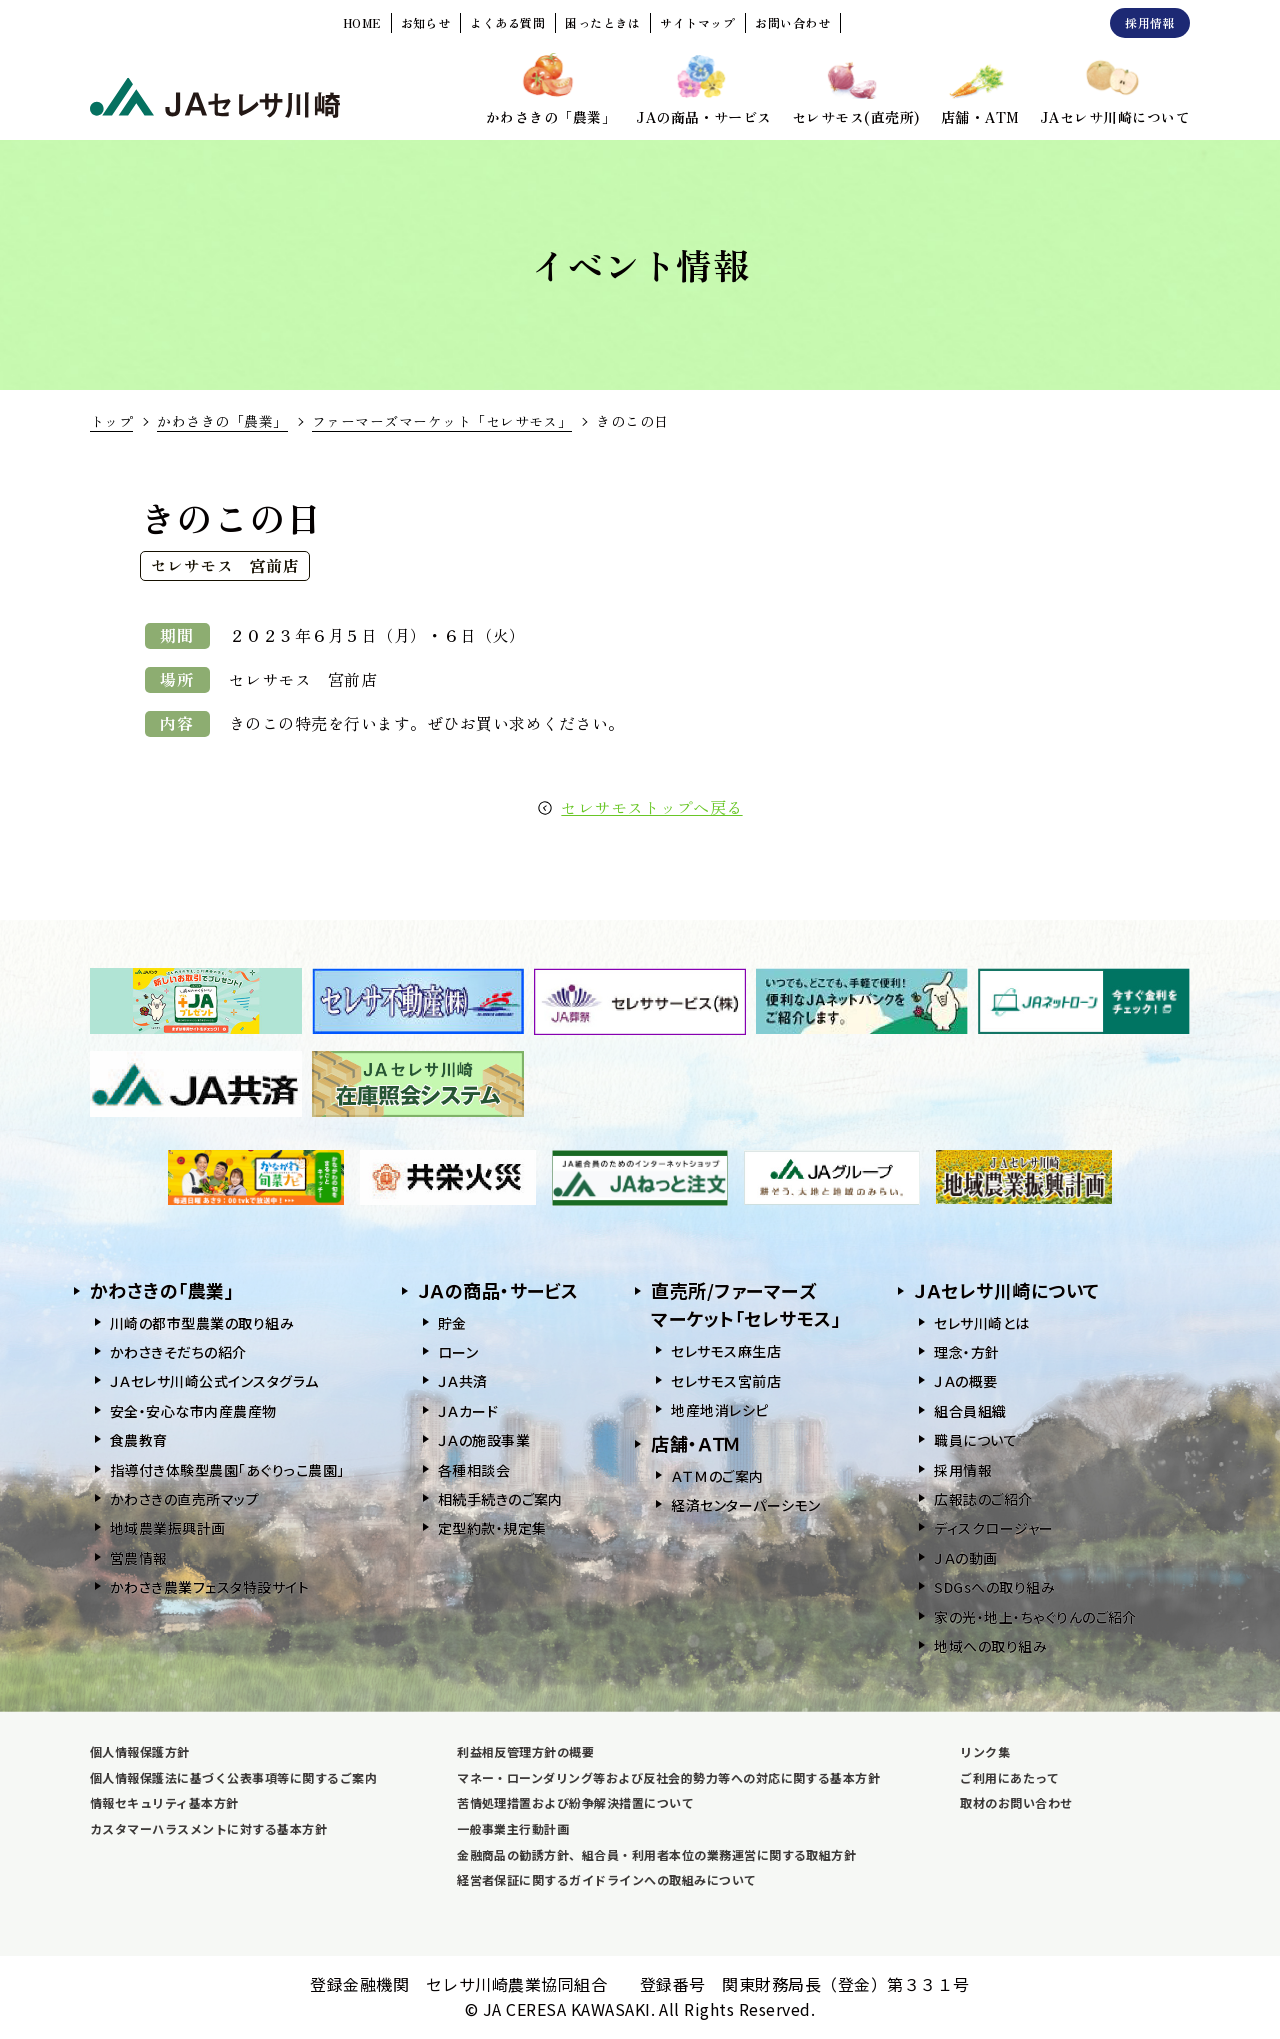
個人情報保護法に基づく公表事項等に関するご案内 (233, 1777)
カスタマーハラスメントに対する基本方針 (208, 1828)
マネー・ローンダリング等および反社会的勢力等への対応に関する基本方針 (668, 1777)
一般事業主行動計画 (513, 1828)
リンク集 (985, 1751)
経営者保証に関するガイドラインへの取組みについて (607, 1879)
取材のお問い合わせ (1016, 1802)
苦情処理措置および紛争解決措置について (575, 1802)
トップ (111, 421)
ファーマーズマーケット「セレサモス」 (442, 421)
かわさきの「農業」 (222, 421)
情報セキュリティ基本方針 (164, 1802)
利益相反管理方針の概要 (525, 1751)
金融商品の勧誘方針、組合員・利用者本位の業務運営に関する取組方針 (656, 1854)
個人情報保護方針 (140, 1751)
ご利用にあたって (1009, 1777)
